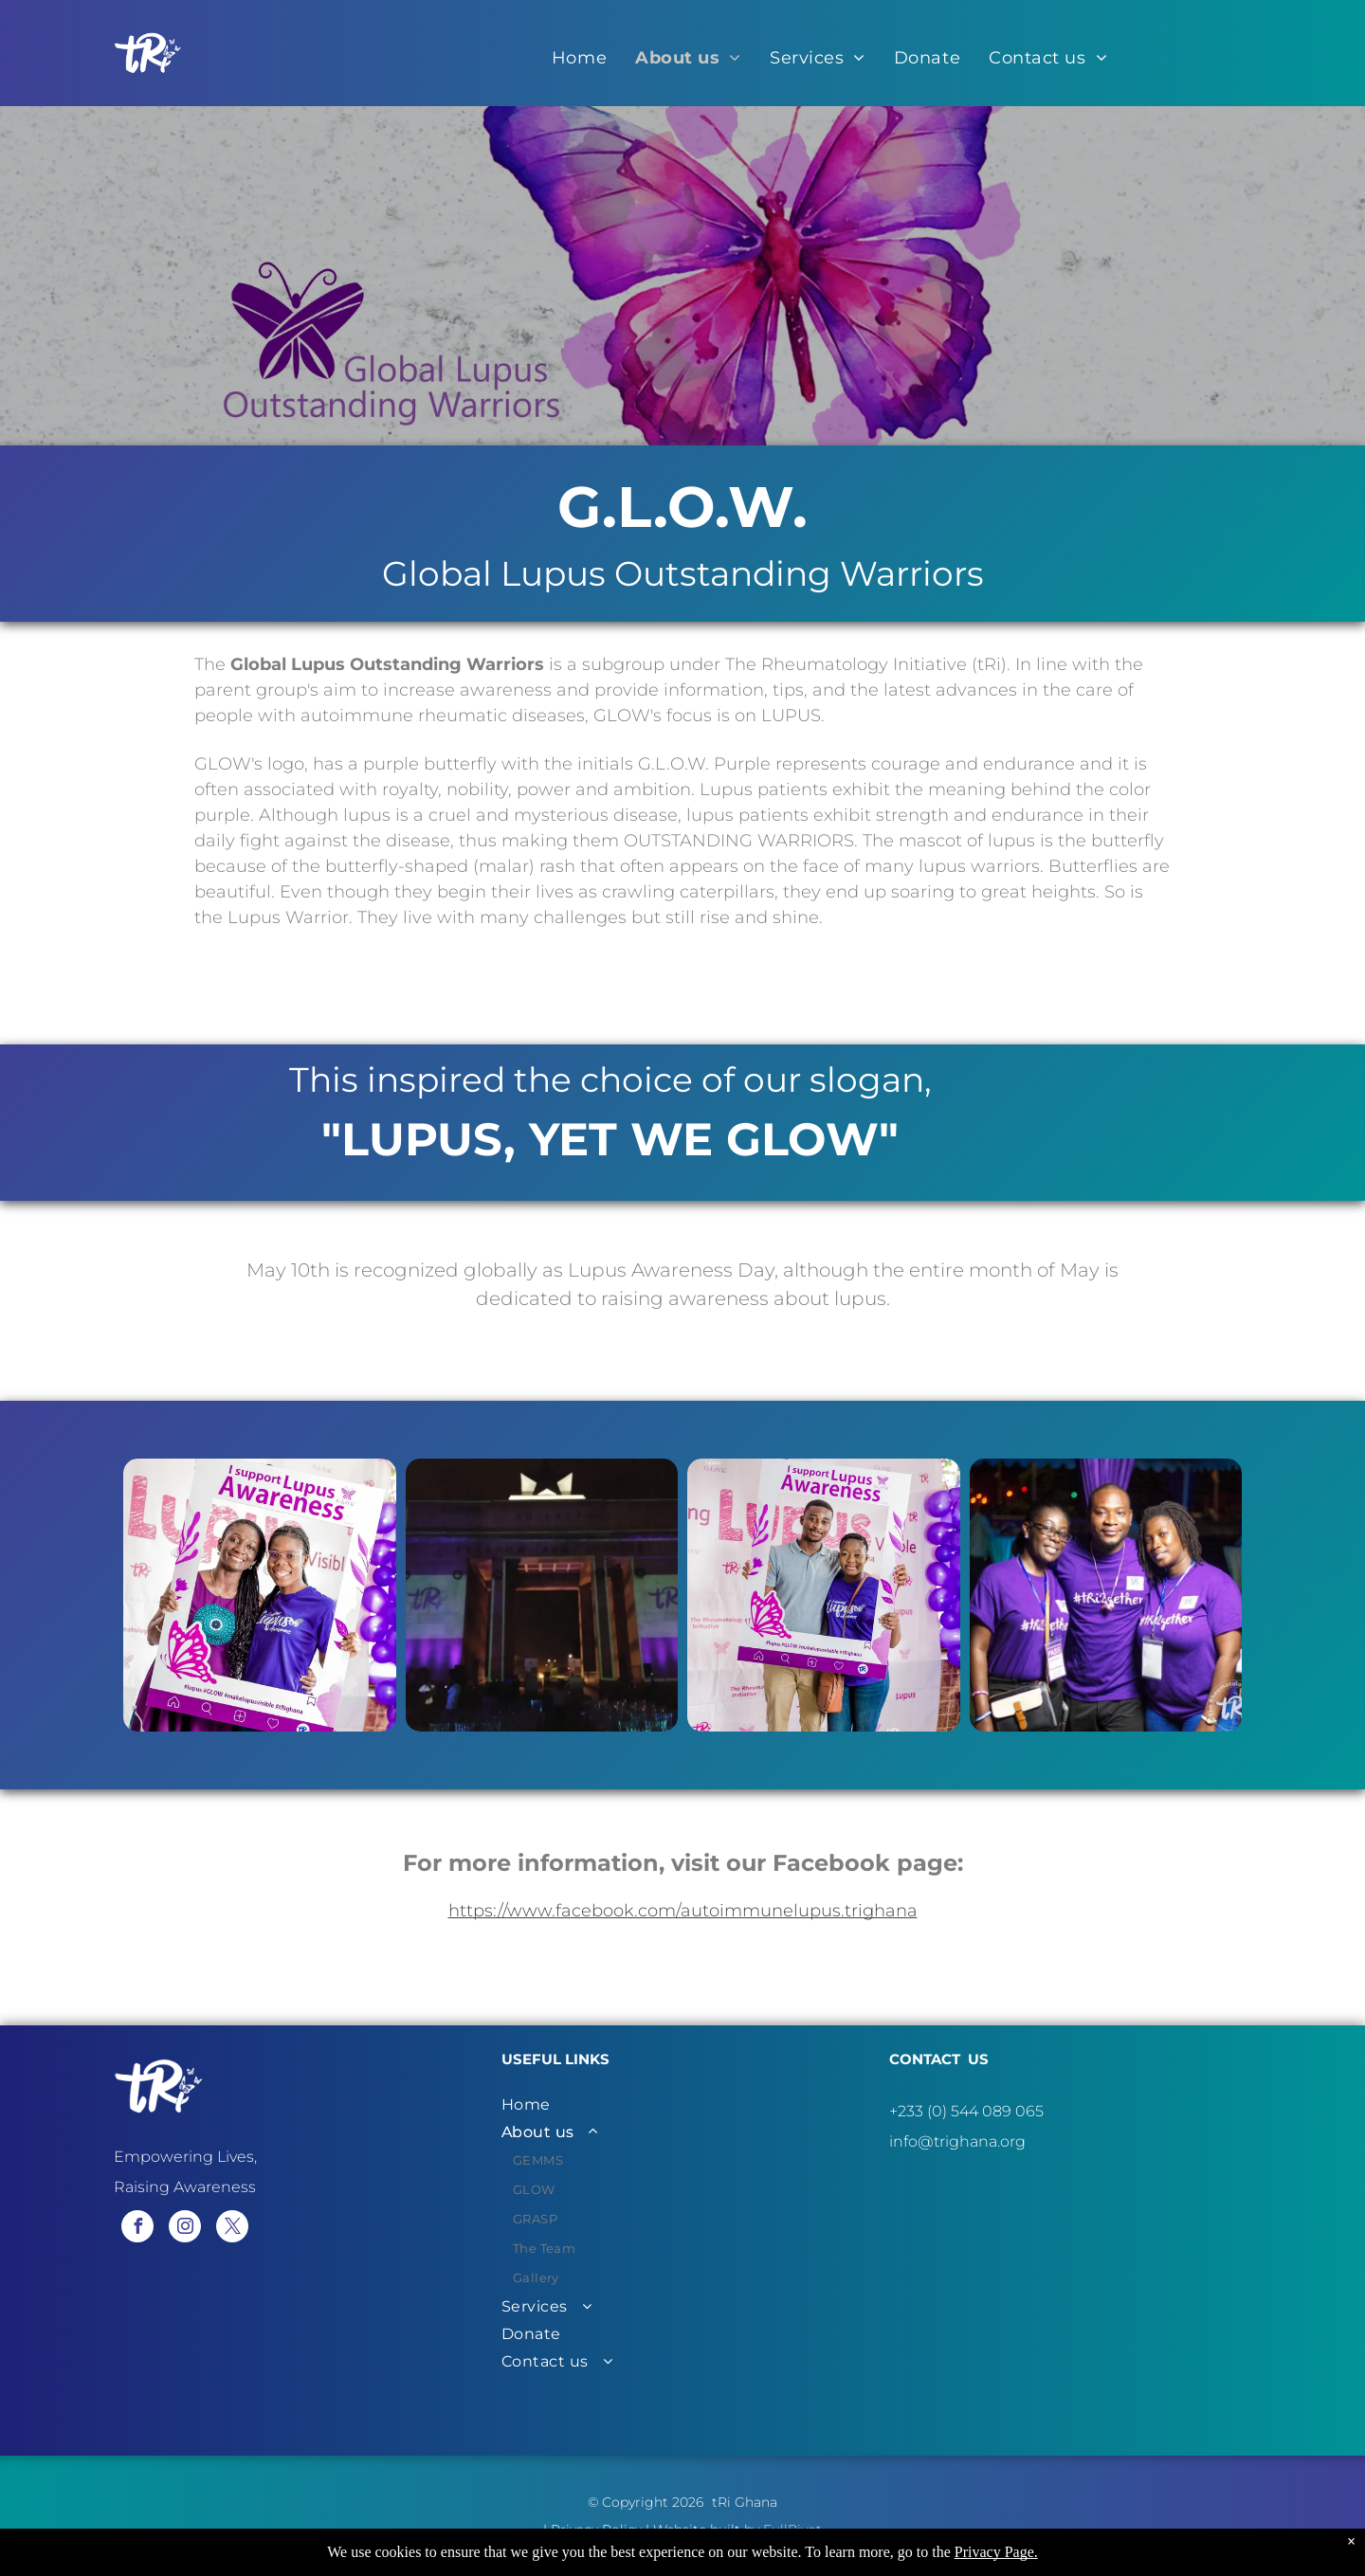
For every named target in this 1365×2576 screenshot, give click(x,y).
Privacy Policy (596, 2529)
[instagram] (185, 2228)
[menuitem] (579, 57)
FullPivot (792, 2529)
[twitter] (232, 2228)
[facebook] (137, 2228)
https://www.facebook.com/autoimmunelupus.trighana (683, 1910)
